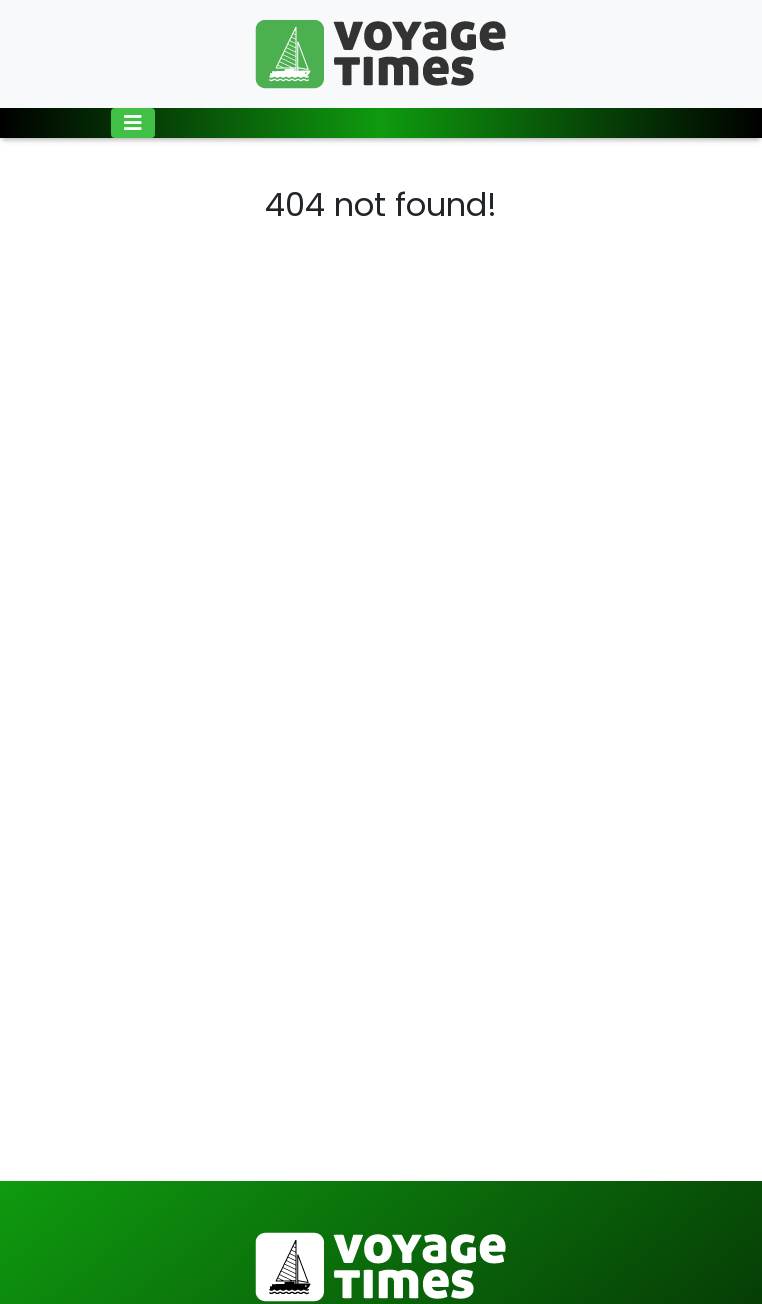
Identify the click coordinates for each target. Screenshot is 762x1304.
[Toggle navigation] (133, 123)
